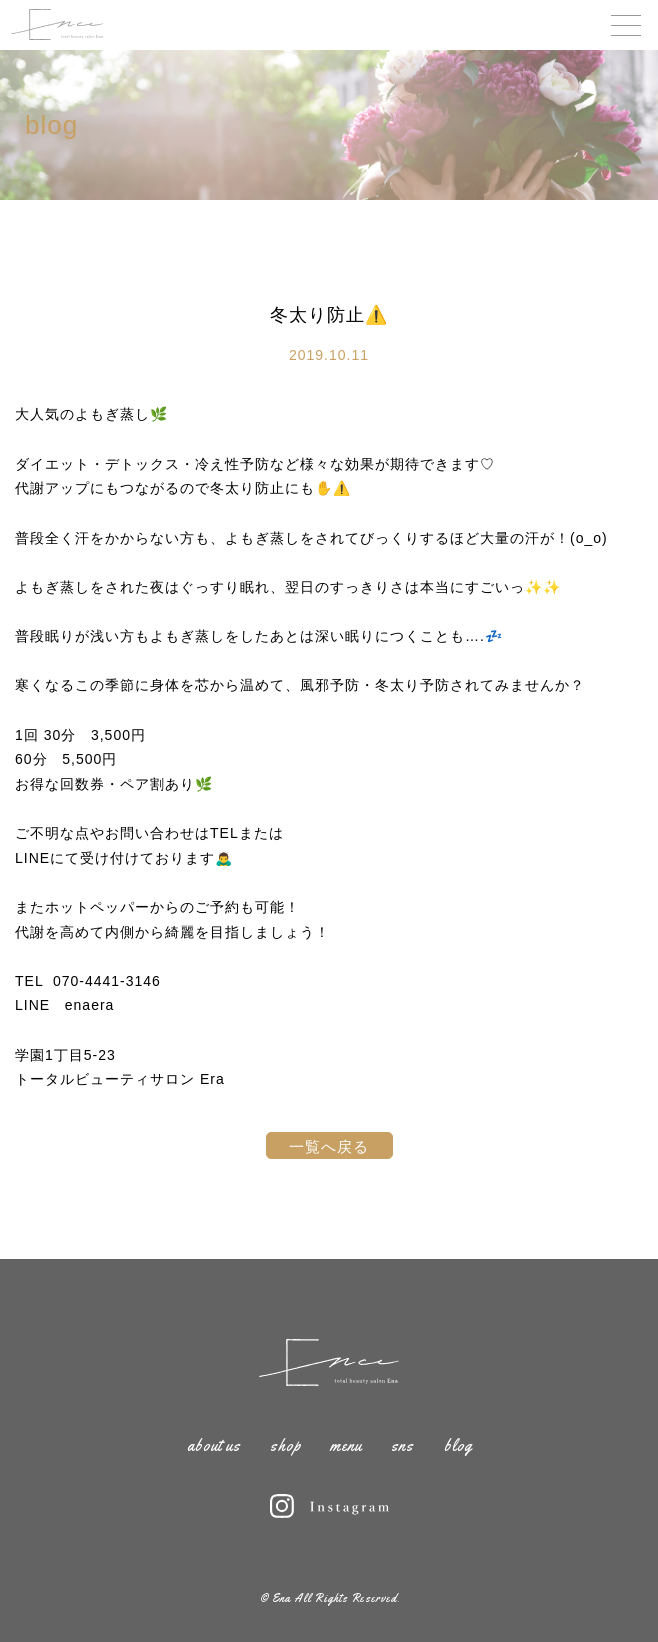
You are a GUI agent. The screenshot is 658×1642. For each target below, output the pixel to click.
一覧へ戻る (329, 1146)
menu (346, 1445)
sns (402, 1445)
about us (214, 1445)
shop (285, 1445)
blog (458, 1445)
